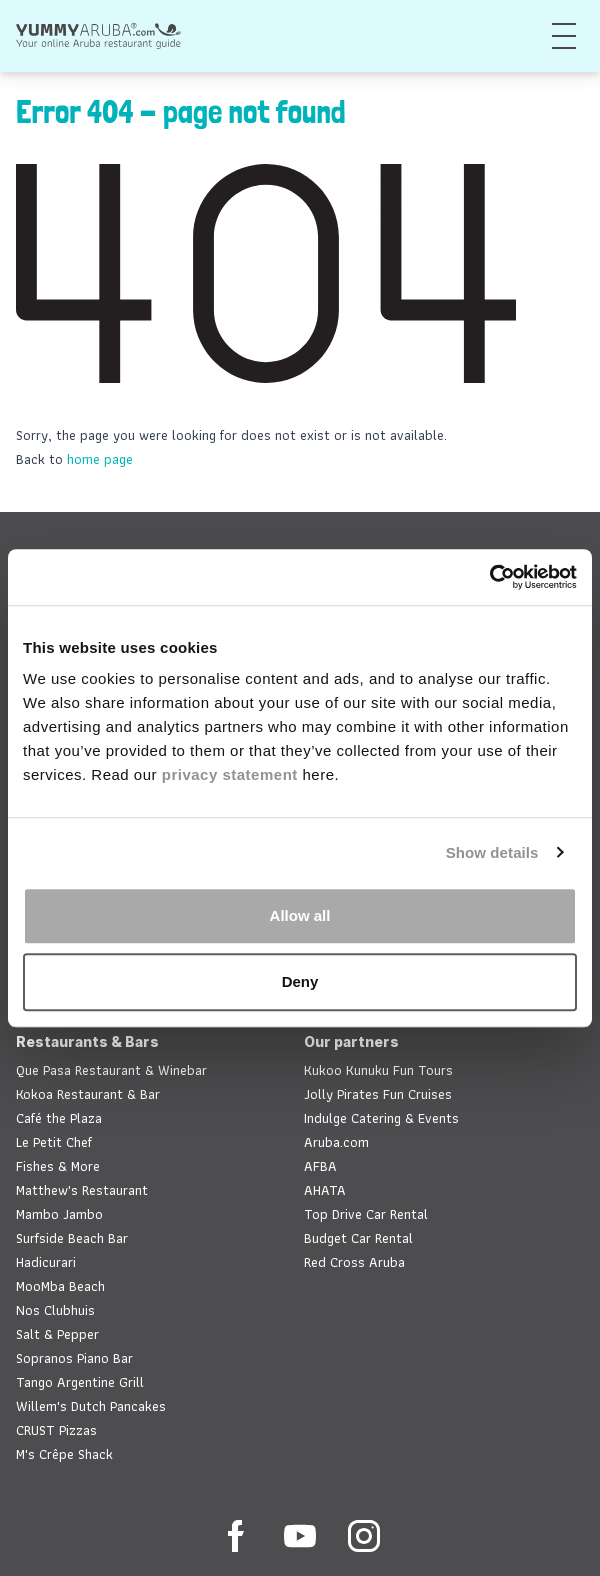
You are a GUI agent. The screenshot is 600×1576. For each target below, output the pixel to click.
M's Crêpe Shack (64, 1454)
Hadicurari (46, 1262)
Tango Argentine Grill (80, 1382)
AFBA (320, 1166)
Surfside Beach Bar (72, 1238)
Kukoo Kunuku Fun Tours (378, 1070)
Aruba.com (336, 1142)
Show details (492, 852)
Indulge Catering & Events (381, 1118)
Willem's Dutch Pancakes (91, 1406)
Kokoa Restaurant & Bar (88, 1094)
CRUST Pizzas (56, 1430)
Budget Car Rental (358, 1238)
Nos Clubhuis (55, 1310)
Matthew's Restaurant (82, 1190)
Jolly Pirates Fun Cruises (378, 1094)
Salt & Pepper (57, 1334)
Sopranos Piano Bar (74, 1358)
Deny (300, 981)
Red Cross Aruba (354, 1262)
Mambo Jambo (59, 1214)
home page (100, 459)
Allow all (300, 915)
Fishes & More (58, 1166)
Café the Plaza (59, 1118)
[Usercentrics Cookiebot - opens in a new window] (489, 577)
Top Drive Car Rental (366, 1214)
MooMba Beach (60, 1286)
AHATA (325, 1190)
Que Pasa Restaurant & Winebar (111, 1070)
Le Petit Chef (54, 1142)
